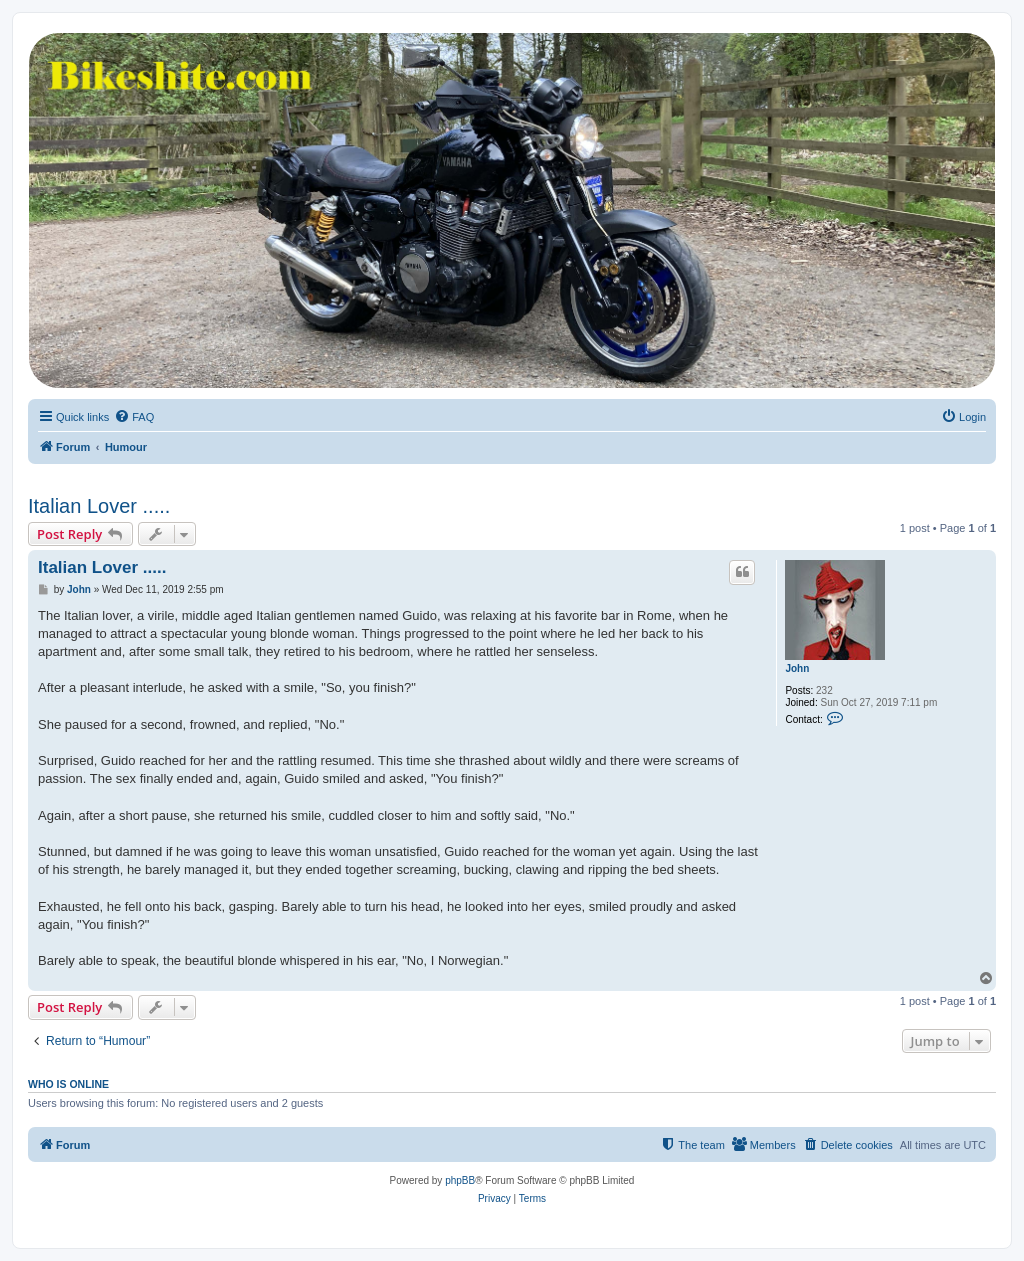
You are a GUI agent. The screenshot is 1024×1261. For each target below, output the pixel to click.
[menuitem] (134, 417)
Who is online (68, 1084)
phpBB (460, 1180)
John (797, 668)
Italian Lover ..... (99, 506)
